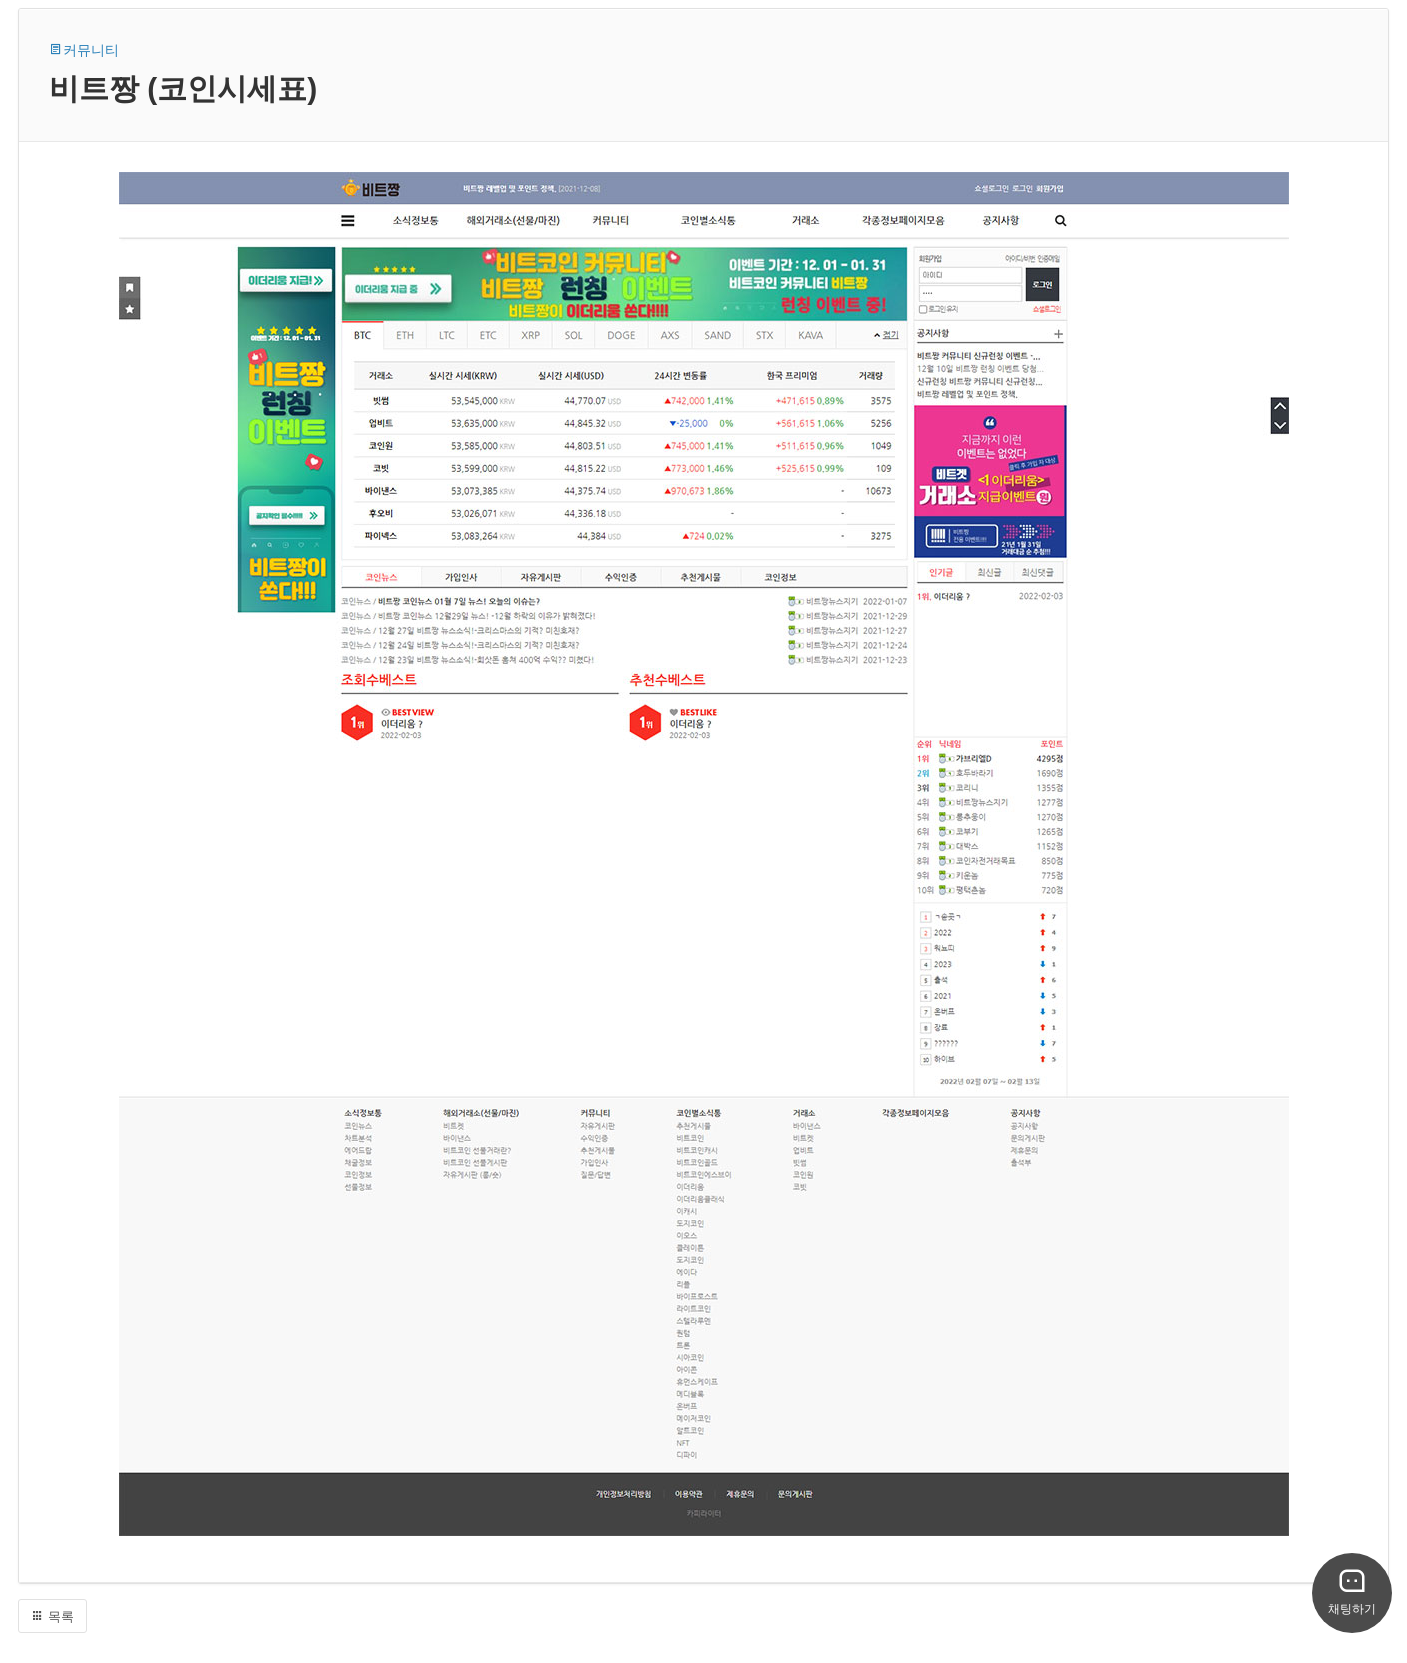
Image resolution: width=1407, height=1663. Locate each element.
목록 (52, 1616)
